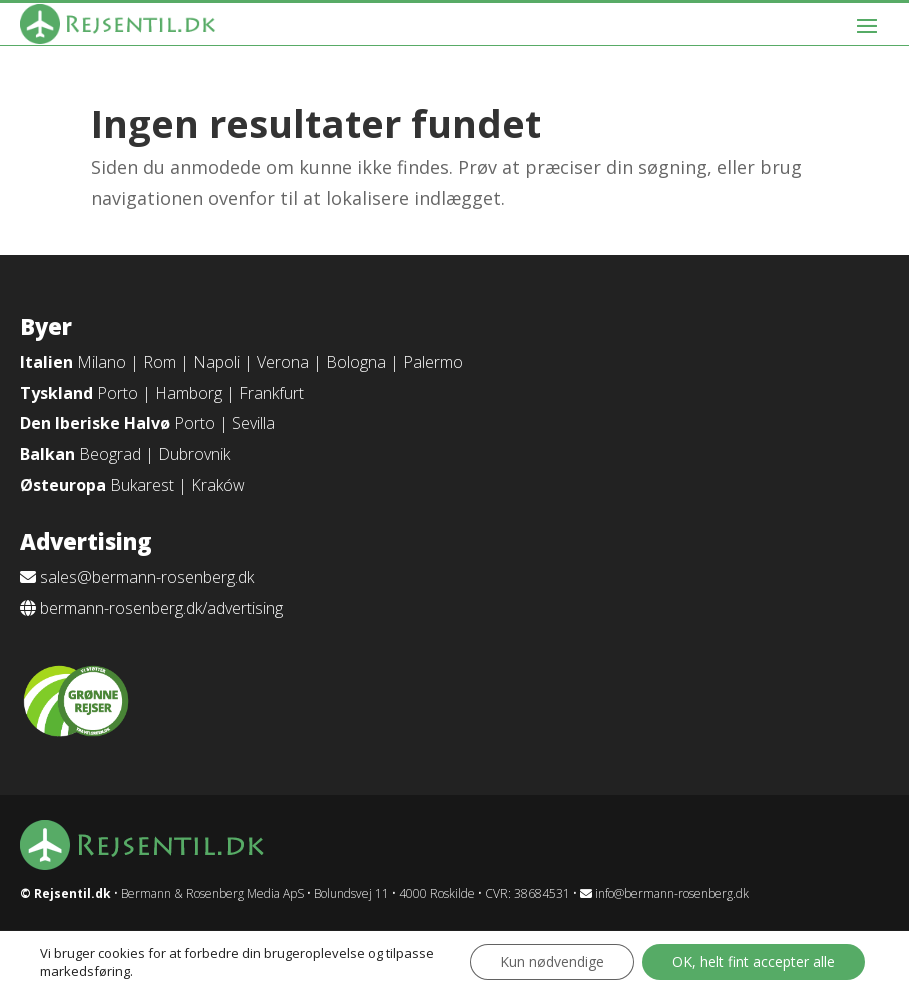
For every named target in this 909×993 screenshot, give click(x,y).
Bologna (356, 362)
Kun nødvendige (552, 961)
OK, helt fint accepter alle (753, 961)
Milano (101, 362)
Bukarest (142, 485)
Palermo (433, 362)
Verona (283, 362)
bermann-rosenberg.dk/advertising (161, 608)
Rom (159, 362)
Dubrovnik (194, 454)
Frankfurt (271, 393)
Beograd (110, 454)
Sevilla (253, 423)
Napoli (216, 362)
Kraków (218, 485)
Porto (117, 393)
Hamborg (188, 393)
